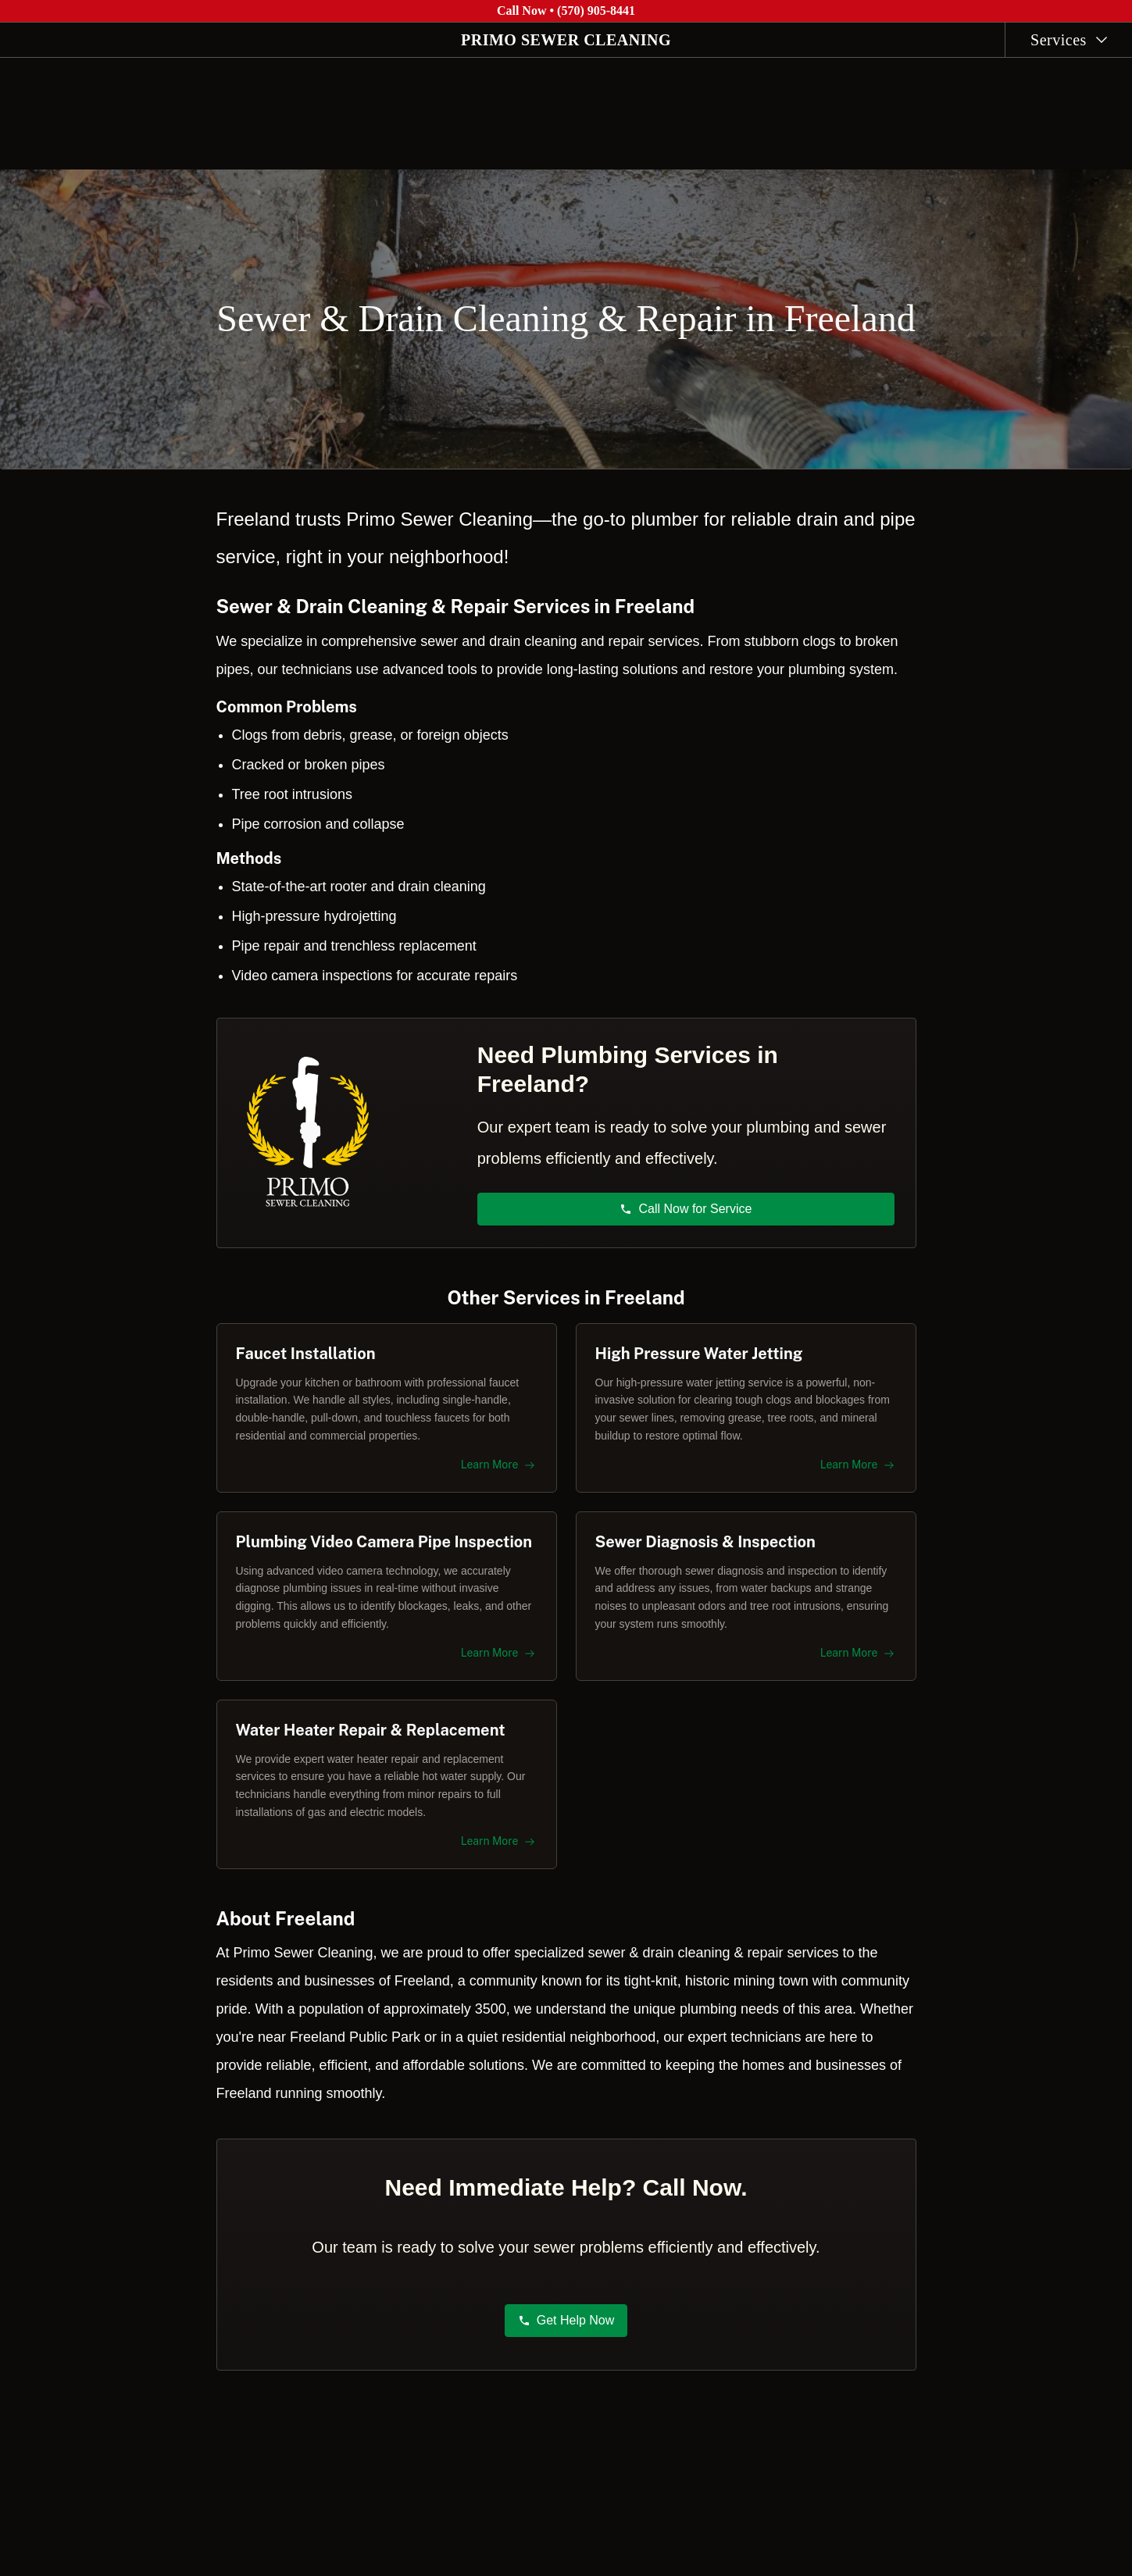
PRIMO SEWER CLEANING (566, 39)
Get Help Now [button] (566, 2329)
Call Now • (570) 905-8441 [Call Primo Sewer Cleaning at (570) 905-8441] (566, 10)
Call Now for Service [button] (686, 1198)
